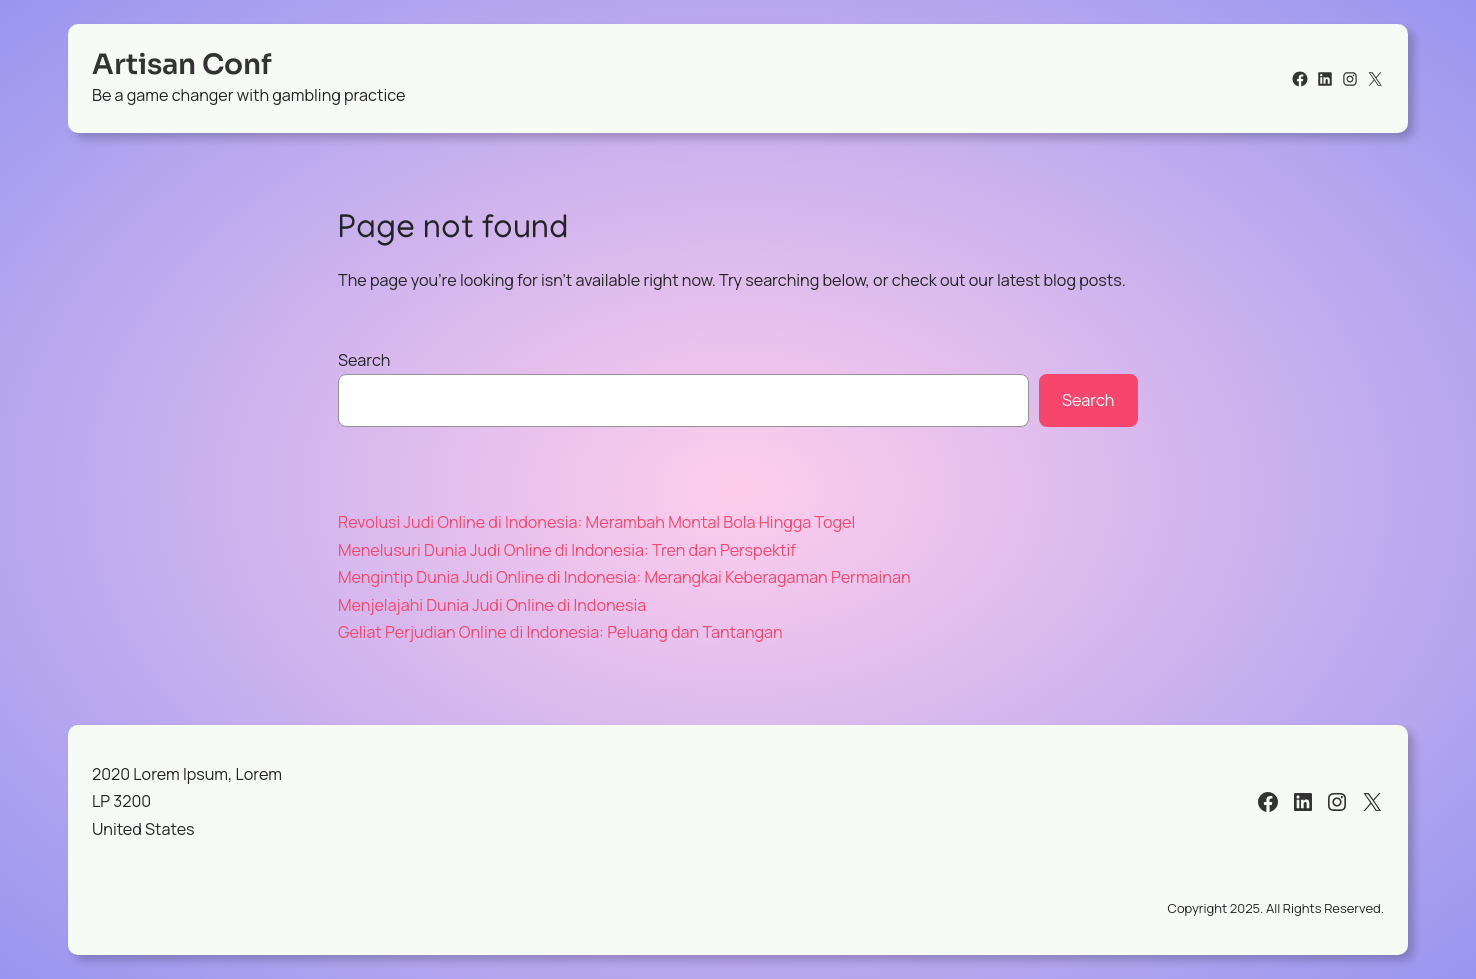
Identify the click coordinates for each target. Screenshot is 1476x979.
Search (364, 360)
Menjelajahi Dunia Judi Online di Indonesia (492, 605)
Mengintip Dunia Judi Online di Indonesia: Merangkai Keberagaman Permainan (624, 577)
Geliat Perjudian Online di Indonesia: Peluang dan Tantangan (560, 632)
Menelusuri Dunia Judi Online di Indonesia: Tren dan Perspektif (567, 550)
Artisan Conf (182, 64)
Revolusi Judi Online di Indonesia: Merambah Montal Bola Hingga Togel (596, 522)
